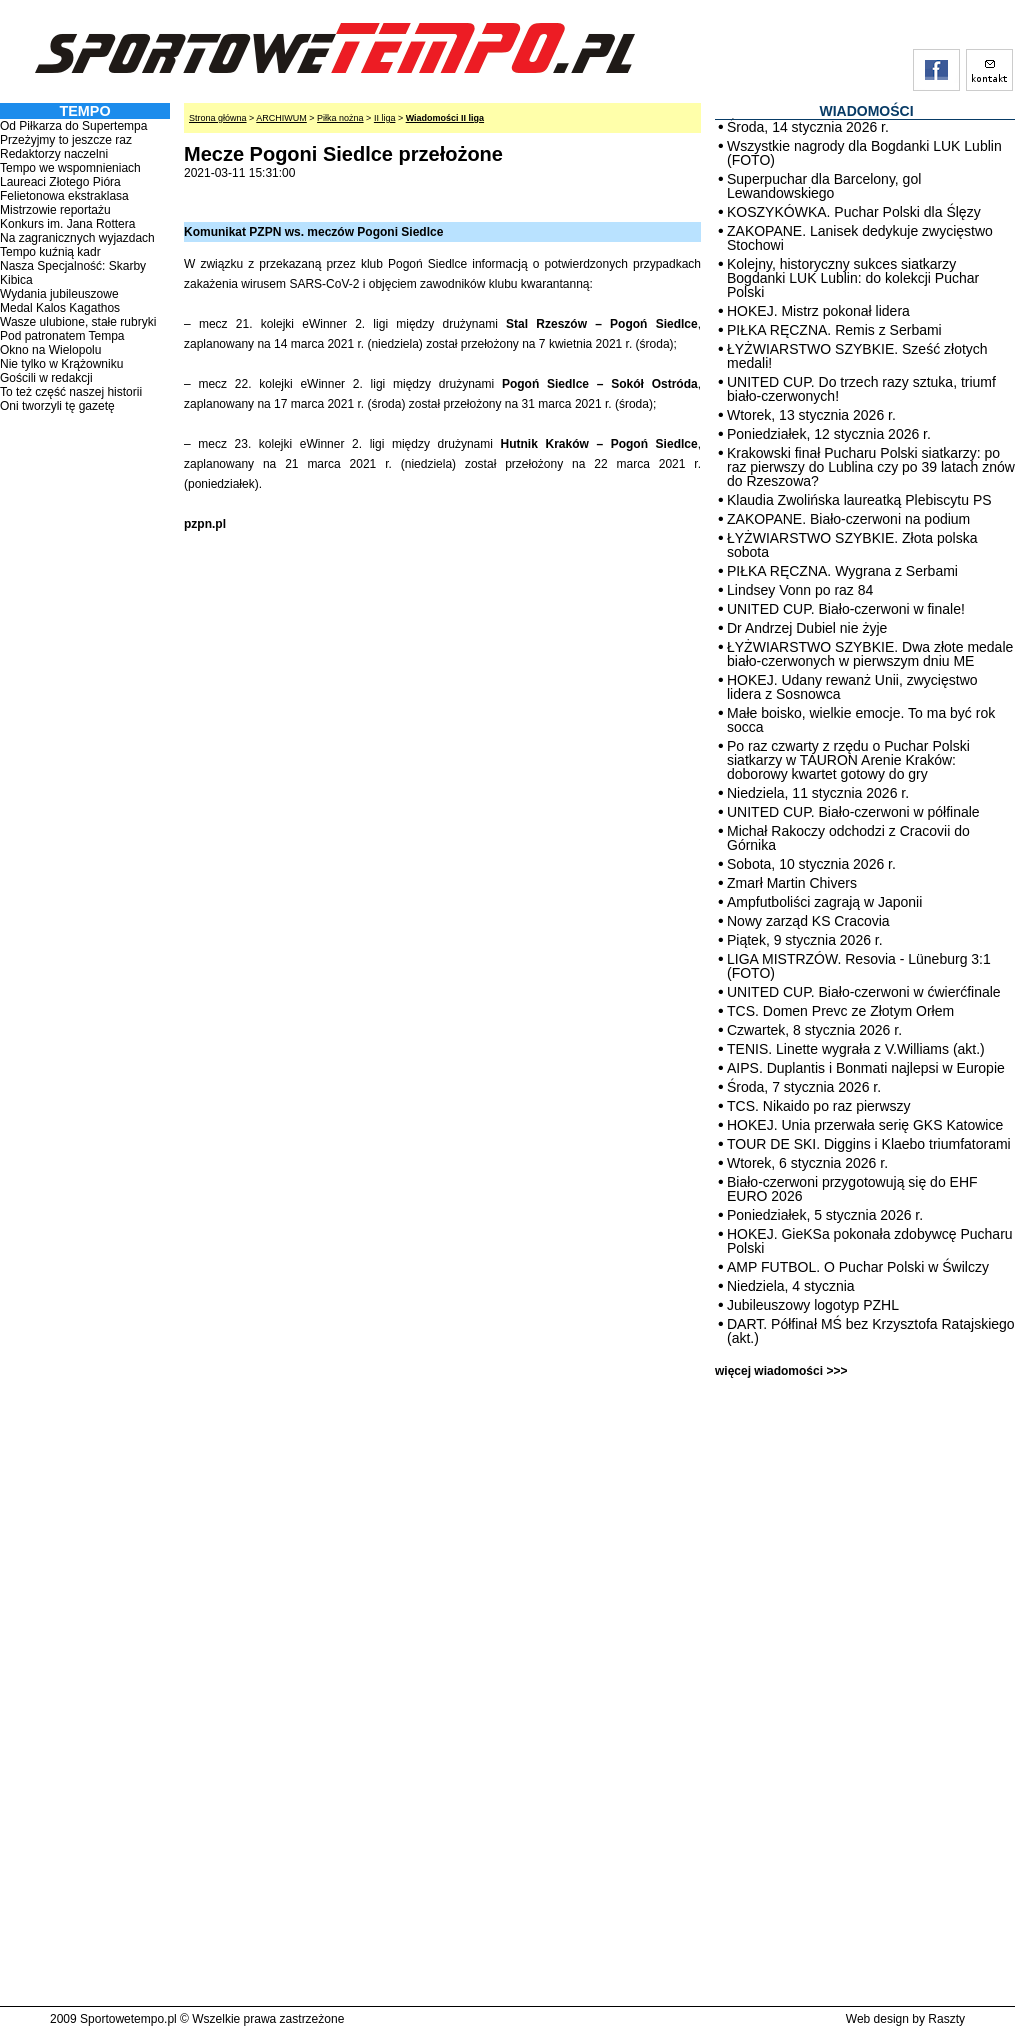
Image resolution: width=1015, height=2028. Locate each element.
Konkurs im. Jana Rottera (67, 224)
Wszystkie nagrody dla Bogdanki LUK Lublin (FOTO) (864, 153)
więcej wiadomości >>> (781, 1371)
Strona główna (218, 118)
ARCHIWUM (281, 118)
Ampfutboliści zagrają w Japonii (824, 902)
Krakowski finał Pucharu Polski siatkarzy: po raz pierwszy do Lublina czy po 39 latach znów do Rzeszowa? (871, 467)
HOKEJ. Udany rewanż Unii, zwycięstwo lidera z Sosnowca (852, 687)
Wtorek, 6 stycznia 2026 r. (807, 1163)
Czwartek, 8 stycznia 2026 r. (814, 1030)
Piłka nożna (340, 118)
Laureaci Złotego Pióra (60, 182)
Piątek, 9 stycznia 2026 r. (805, 940)
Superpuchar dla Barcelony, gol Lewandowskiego (824, 186)
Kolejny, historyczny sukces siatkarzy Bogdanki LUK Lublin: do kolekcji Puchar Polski (853, 278)
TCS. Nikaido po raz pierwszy (819, 1106)
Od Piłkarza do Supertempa (73, 126)
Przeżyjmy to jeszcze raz (66, 140)
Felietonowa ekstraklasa (64, 196)
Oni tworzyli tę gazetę (57, 406)
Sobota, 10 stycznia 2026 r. (811, 864)
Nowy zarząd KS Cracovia (808, 921)
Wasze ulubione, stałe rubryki (78, 322)
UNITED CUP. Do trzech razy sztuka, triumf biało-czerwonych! (861, 389)
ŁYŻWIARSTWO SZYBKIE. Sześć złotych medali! (857, 356)
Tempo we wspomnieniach (70, 168)
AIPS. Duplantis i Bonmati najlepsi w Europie (866, 1068)
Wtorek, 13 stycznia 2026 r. (811, 415)
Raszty (946, 2019)
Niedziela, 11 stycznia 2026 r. (818, 793)
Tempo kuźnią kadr (50, 252)
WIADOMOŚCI (866, 111)
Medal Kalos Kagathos (60, 308)
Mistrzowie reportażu (55, 210)
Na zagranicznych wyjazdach (77, 238)
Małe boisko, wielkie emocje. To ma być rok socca (861, 720)
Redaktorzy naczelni (54, 154)
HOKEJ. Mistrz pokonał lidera (818, 311)
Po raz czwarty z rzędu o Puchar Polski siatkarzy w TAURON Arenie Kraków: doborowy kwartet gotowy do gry (848, 760)
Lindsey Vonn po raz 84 (800, 590)
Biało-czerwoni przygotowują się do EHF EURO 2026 (852, 1189)
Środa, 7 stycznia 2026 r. (804, 1087)
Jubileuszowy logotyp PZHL (813, 1305)
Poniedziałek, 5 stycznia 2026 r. (825, 1215)
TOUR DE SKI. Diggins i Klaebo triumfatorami (869, 1144)
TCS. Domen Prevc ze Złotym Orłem (840, 1011)
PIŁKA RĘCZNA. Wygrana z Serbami (842, 571)
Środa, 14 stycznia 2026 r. (808, 127)
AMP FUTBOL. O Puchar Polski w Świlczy (858, 1267)
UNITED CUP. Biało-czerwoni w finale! (846, 609)
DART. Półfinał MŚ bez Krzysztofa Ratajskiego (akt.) (871, 1331)
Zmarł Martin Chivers (792, 883)
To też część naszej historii (71, 392)
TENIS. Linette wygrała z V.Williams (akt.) (856, 1049)
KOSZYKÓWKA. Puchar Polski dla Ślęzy (854, 212)
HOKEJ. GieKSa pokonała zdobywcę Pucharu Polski (870, 1241)
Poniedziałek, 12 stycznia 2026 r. (829, 434)
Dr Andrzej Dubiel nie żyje (807, 628)
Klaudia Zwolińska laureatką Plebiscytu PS (859, 500)
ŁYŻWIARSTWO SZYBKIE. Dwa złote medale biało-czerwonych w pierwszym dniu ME (870, 654)
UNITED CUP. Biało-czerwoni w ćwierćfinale (864, 992)
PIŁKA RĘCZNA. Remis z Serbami (834, 330)
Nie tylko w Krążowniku (61, 364)
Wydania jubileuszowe (59, 294)
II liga (385, 118)
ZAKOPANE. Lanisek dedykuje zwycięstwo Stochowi (860, 238)
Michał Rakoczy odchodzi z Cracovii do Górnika (848, 838)
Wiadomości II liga (445, 118)
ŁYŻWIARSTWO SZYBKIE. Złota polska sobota (852, 545)
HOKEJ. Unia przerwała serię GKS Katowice (865, 1125)
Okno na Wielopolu (50, 350)
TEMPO (84, 111)
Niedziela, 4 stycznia (791, 1286)
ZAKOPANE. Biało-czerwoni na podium (848, 519)
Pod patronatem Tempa (62, 336)
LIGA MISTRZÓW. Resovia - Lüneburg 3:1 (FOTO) (859, 966)
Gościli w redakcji (46, 378)
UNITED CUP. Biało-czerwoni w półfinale (853, 812)
